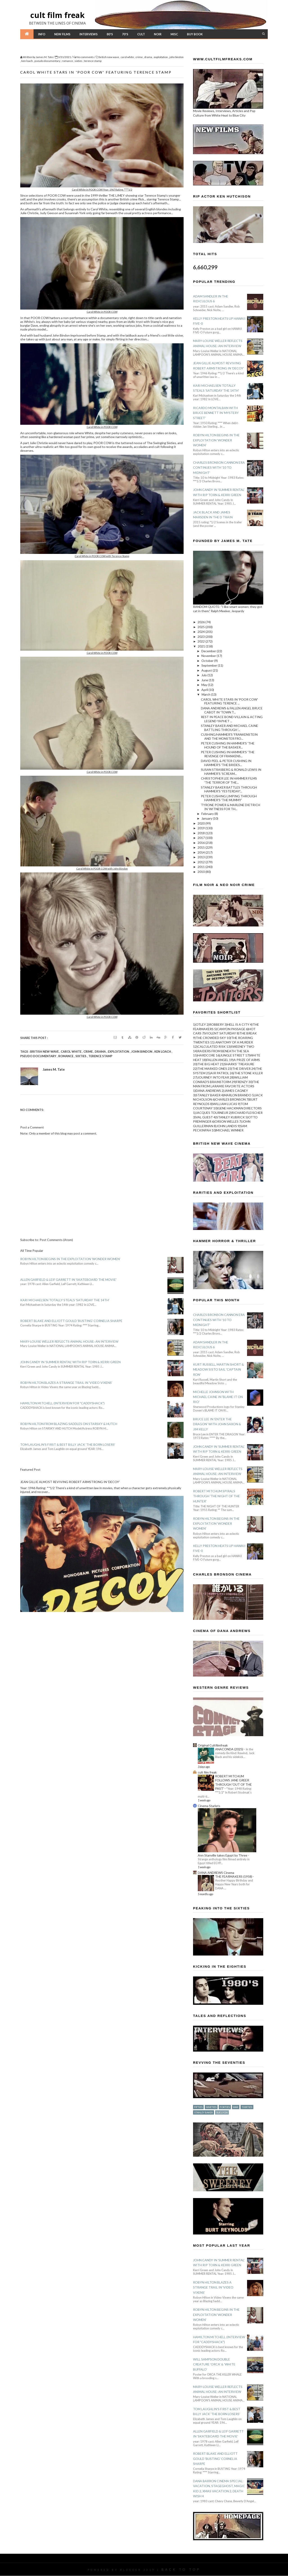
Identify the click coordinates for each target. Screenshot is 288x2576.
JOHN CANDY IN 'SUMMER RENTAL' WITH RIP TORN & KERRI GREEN (70, 1362)
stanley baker (203, 2112)
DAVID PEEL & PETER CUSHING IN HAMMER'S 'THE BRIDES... (226, 763)
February (207, 814)
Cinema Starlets (209, 1806)
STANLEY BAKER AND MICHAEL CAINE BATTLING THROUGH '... (229, 728)
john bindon (176, 57)
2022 (201, 641)
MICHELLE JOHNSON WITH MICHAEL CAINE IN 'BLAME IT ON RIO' (218, 1397)
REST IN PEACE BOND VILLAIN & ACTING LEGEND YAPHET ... (232, 719)
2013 (201, 857)
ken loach (27, 61)
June (204, 680)
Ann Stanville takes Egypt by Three (223, 1855)
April (204, 690)
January (206, 818)
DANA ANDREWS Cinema (216, 1873)
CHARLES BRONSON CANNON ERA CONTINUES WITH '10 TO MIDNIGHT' (219, 467)
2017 (201, 838)
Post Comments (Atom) (56, 1240)
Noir (158, 34)
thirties (247, 2107)
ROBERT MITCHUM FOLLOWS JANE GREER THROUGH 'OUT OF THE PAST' (233, 1782)
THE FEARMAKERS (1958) (234, 1876)
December (208, 651)
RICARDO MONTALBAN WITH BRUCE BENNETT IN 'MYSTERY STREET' (216, 413)
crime (139, 57)
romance (67, 61)
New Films (62, 34)
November (208, 656)
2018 (201, 833)
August (206, 670)
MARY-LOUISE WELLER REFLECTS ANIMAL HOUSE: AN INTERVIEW (69, 1341)
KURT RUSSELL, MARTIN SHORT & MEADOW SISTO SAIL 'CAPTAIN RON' (218, 1369)
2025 (201, 627)
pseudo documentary (47, 61)
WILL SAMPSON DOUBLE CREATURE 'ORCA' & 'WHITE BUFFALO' (214, 2364)
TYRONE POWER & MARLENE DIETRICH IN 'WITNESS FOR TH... (230, 807)
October (207, 661)
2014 (201, 852)
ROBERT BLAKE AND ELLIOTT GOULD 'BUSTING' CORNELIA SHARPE (71, 1321)
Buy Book (195, 34)
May (204, 685)
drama (148, 57)
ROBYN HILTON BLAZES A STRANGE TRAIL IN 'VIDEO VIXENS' (66, 1383)
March (206, 694)
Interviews (88, 34)
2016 (201, 843)
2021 (201, 646)
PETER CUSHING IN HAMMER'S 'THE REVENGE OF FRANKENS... (227, 754)
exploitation (161, 57)
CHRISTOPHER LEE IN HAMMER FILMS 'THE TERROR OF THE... (229, 780)
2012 (201, 862)
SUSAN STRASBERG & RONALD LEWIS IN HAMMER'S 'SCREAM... (231, 771)
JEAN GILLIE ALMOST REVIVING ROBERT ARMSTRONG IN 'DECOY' (70, 1482)
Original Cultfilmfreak (213, 1745)
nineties (211, 2107)
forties (225, 2107)
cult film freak (57, 14)
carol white (127, 57)
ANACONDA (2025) (229, 1749)
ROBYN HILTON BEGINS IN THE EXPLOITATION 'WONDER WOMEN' (70, 1259)
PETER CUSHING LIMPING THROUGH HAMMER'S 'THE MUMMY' (229, 798)
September (209, 665)
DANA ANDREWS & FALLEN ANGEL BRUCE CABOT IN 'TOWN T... (232, 710)
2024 (201, 632)
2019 (201, 828)
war (235, 2107)
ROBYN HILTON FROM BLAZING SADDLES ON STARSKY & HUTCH (68, 1424)
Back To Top (181, 2569)
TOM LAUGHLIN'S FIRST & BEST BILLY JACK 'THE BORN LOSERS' (67, 1444)
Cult (141, 34)
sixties (78, 61)
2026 (201, 622)
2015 (201, 847)
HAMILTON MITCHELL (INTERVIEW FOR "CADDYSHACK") (62, 1403)
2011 (201, 867)
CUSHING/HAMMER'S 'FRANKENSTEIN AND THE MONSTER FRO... (229, 736)
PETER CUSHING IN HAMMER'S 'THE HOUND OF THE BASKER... (227, 745)
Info (41, 34)
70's (125, 34)
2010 (201, 872)
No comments (85, 57)
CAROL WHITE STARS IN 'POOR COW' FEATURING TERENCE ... (229, 701)
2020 (201, 823)
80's (110, 34)
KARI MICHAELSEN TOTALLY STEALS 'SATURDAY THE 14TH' (64, 1300)
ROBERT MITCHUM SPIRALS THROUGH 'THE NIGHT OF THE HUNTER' (216, 1496)
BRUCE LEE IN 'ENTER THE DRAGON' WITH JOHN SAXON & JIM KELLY (217, 1424)
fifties (198, 2107)
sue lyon (222, 2112)
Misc (174, 34)
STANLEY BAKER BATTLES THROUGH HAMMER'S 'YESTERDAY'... (229, 789)
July (204, 675)
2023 (201, 636)
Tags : (25, 1051)
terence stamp (92, 61)
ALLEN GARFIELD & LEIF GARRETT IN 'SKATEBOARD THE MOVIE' (68, 1279)
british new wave (109, 57)
